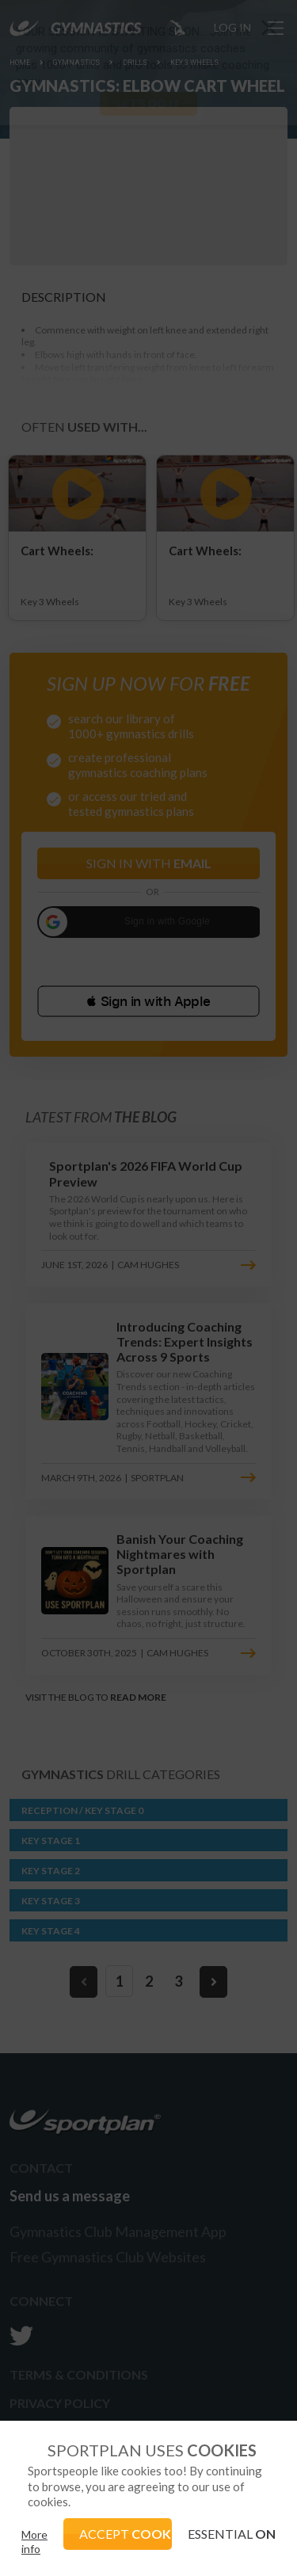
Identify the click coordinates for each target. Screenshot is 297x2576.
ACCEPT (126, 2533)
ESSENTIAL (232, 2533)
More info (34, 2541)
